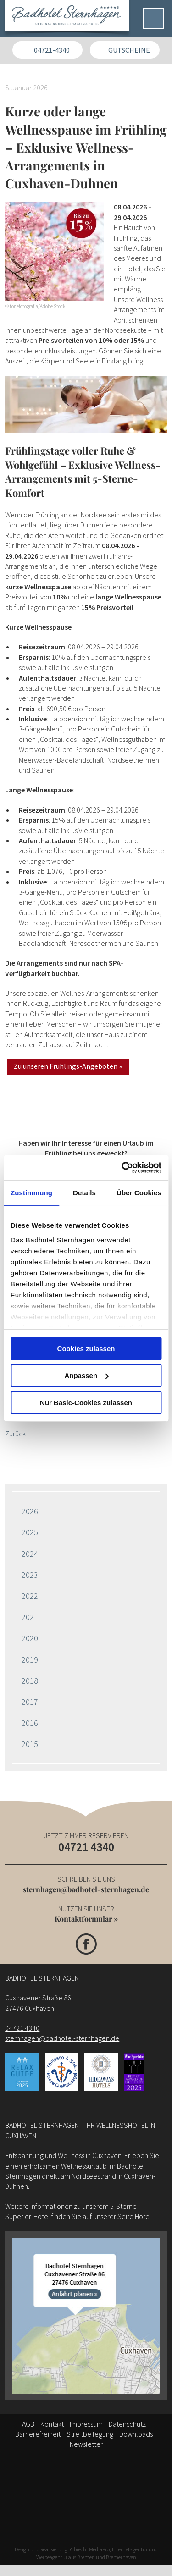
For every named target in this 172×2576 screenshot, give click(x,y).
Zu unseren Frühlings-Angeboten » (68, 1066)
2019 (30, 1659)
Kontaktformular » (86, 1918)
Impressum (86, 2423)
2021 (30, 1617)
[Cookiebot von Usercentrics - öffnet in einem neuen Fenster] (122, 1167)
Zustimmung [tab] (31, 1193)
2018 (30, 1680)
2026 (30, 1511)
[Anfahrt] (86, 2316)
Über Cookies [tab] (139, 1193)
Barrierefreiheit (38, 2434)
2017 (30, 1702)
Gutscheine (129, 50)
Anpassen (86, 1375)
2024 (30, 1554)
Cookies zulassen (86, 1348)
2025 (30, 1532)
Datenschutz (127, 2423)
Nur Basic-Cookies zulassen (86, 1402)
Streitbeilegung (90, 2434)
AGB (28, 2423)
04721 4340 (86, 1846)
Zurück (15, 1433)
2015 (30, 1744)
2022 (30, 1596)
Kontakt (52, 2423)
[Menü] (153, 18)
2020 (30, 1638)
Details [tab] (84, 1193)
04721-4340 (52, 50)
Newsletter (86, 2444)
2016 (30, 1723)
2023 (30, 1575)
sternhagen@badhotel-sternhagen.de (86, 1889)
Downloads (136, 2434)
